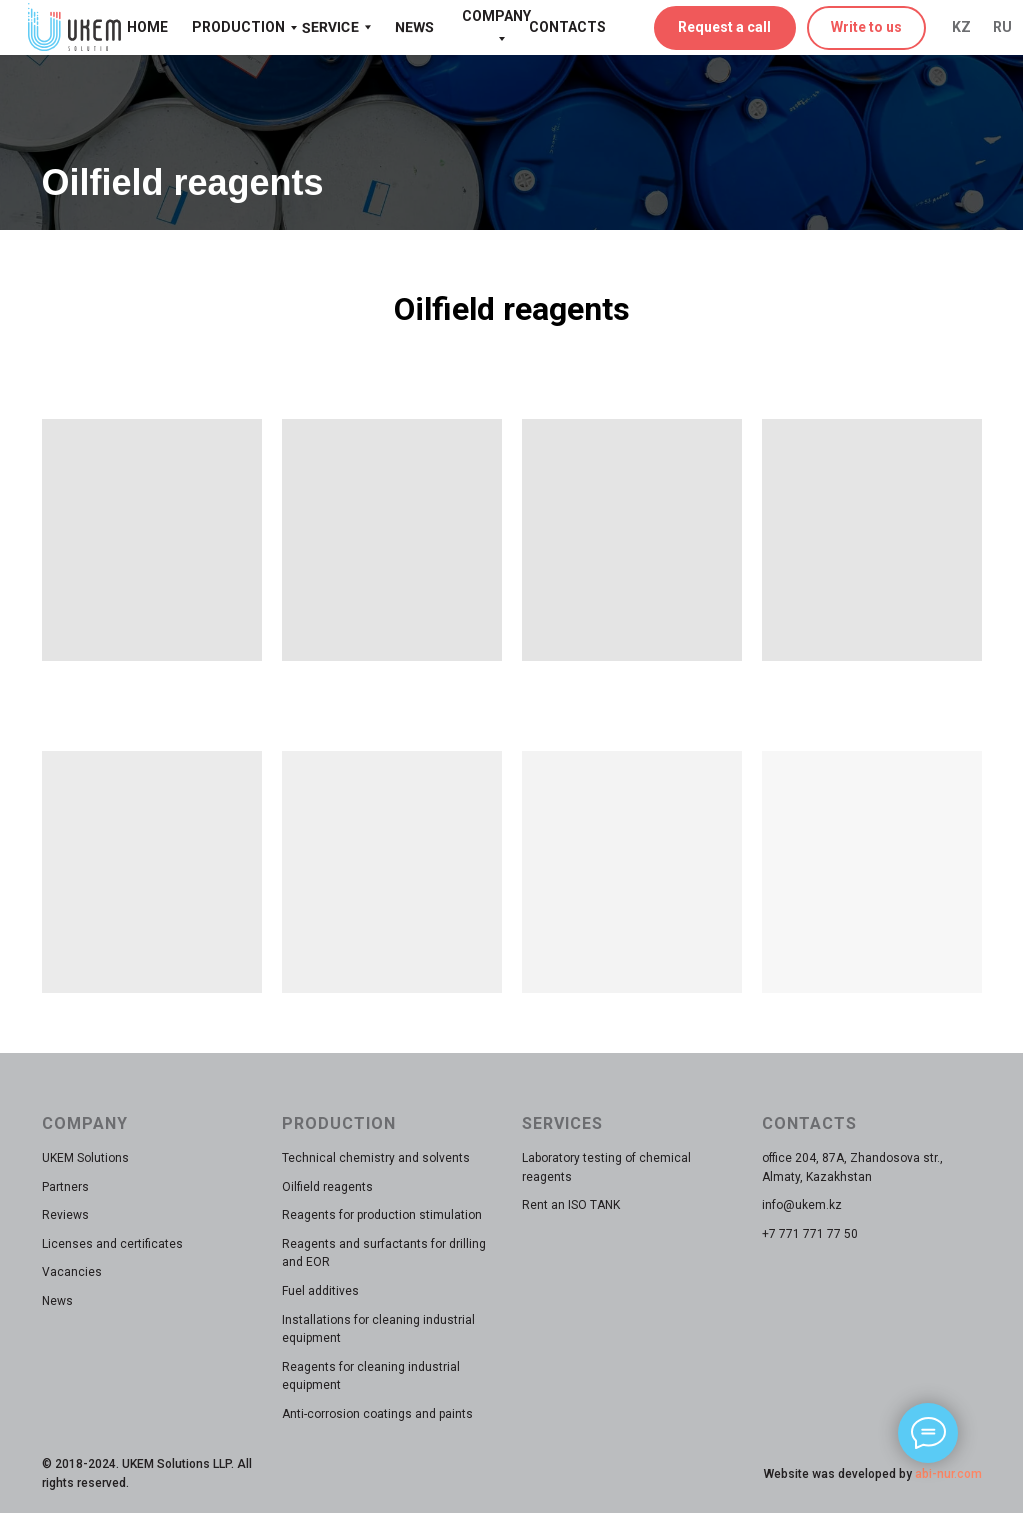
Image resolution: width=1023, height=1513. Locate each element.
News (57, 1301)
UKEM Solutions (85, 1158)
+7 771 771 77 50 (810, 1234)
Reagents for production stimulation (382, 1215)
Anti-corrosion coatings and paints (377, 1414)
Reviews (65, 1215)
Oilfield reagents (327, 1187)
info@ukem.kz (802, 1205)
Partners (65, 1187)
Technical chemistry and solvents (376, 1158)
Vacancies (72, 1272)
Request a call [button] (724, 27)
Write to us (866, 27)
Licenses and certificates (112, 1244)
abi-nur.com (947, 1474)
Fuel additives (320, 1291)
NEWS (413, 27)
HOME (147, 27)
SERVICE (329, 27)
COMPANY (496, 16)
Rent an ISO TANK (571, 1205)
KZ (961, 27)
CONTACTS (567, 27)
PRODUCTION (238, 27)
